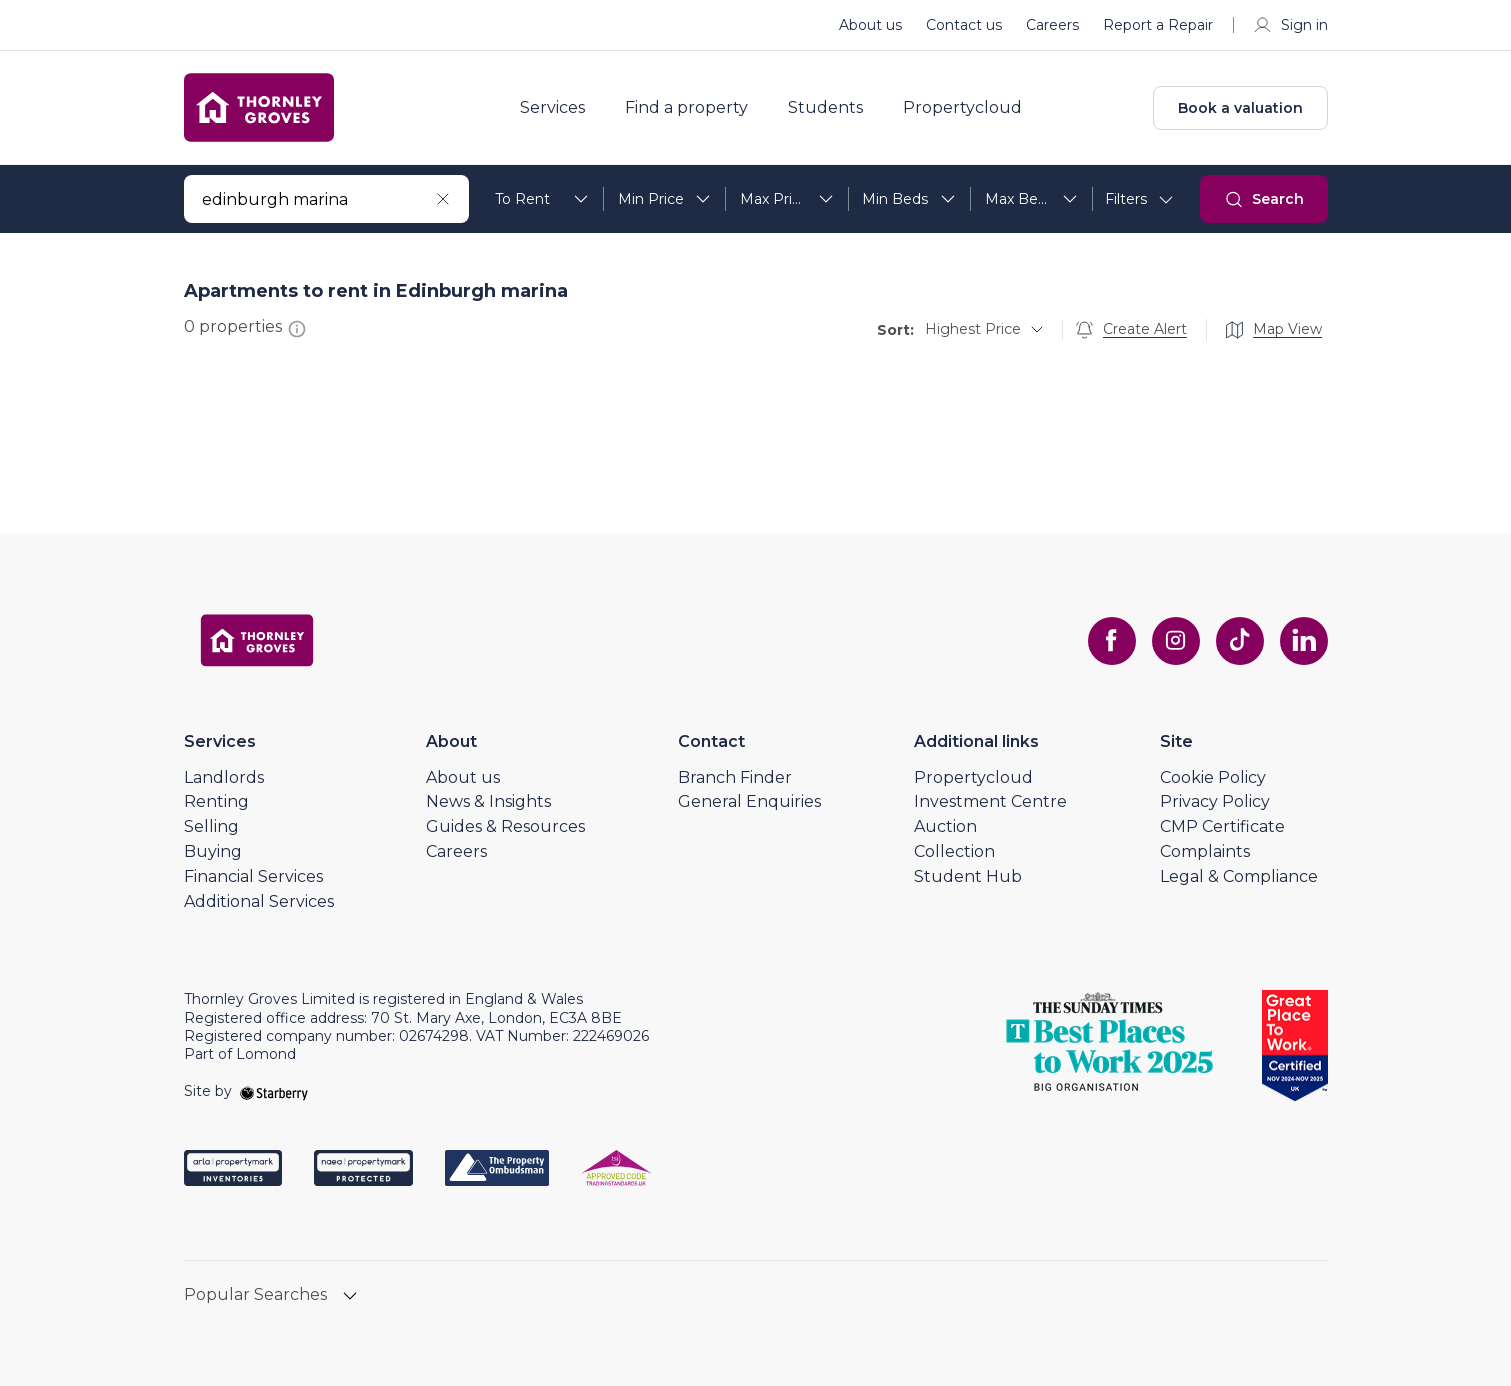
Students (825, 108)
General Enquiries (749, 801)
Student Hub (968, 876)
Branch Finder (735, 777)
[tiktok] (1240, 641)
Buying (213, 851)
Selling (211, 826)
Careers (1052, 25)
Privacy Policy (1215, 801)
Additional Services (259, 901)
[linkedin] (1304, 641)
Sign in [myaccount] (1290, 25)
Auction (945, 826)
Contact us (964, 25)
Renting (216, 801)
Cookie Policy (1213, 777)
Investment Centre (990, 801)
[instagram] (1176, 641)
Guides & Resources (505, 826)
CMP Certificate (1222, 826)
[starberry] (274, 1091)
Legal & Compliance (1239, 876)
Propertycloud (962, 108)
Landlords (224, 777)
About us (870, 25)
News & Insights (488, 801)
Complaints (1205, 851)
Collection (954, 851)
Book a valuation (1240, 108)
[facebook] (1112, 641)
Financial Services (253, 876)
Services (552, 108)
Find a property (686, 108)
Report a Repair (1158, 25)
